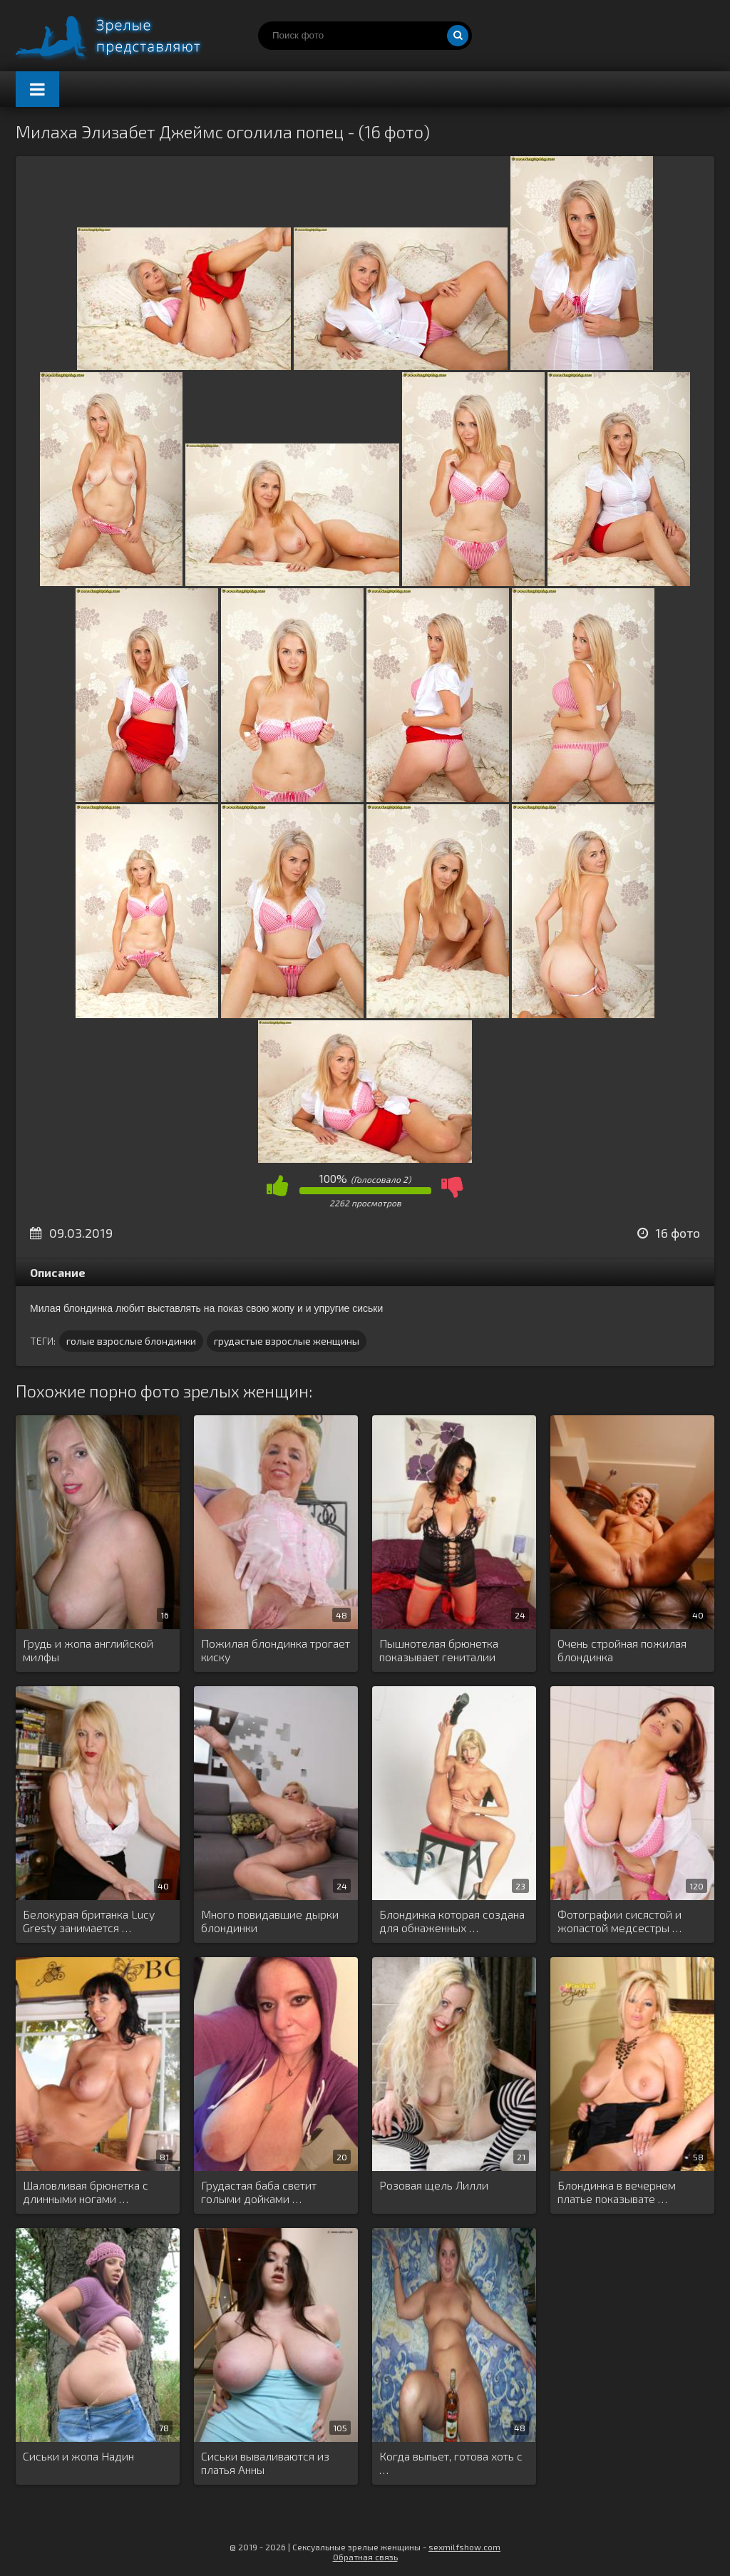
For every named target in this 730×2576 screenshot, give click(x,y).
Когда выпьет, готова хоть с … (451, 2462)
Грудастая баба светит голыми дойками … (259, 2191)
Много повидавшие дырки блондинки (270, 1920)
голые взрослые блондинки (131, 1341)
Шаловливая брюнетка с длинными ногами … (85, 2191)
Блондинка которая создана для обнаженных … (452, 1920)
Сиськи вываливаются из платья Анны (265, 2462)
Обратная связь (365, 2557)
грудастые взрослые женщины (286, 1341)
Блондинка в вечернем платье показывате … (616, 2191)
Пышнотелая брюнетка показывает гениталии (438, 1649)
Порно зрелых (123, 35)
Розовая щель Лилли (433, 2185)
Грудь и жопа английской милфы (88, 1649)
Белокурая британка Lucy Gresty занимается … (89, 1920)
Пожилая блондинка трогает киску (275, 1649)
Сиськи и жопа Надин (78, 2456)
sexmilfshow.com (464, 2547)
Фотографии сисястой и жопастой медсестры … (619, 1920)
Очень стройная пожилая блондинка (622, 1649)
